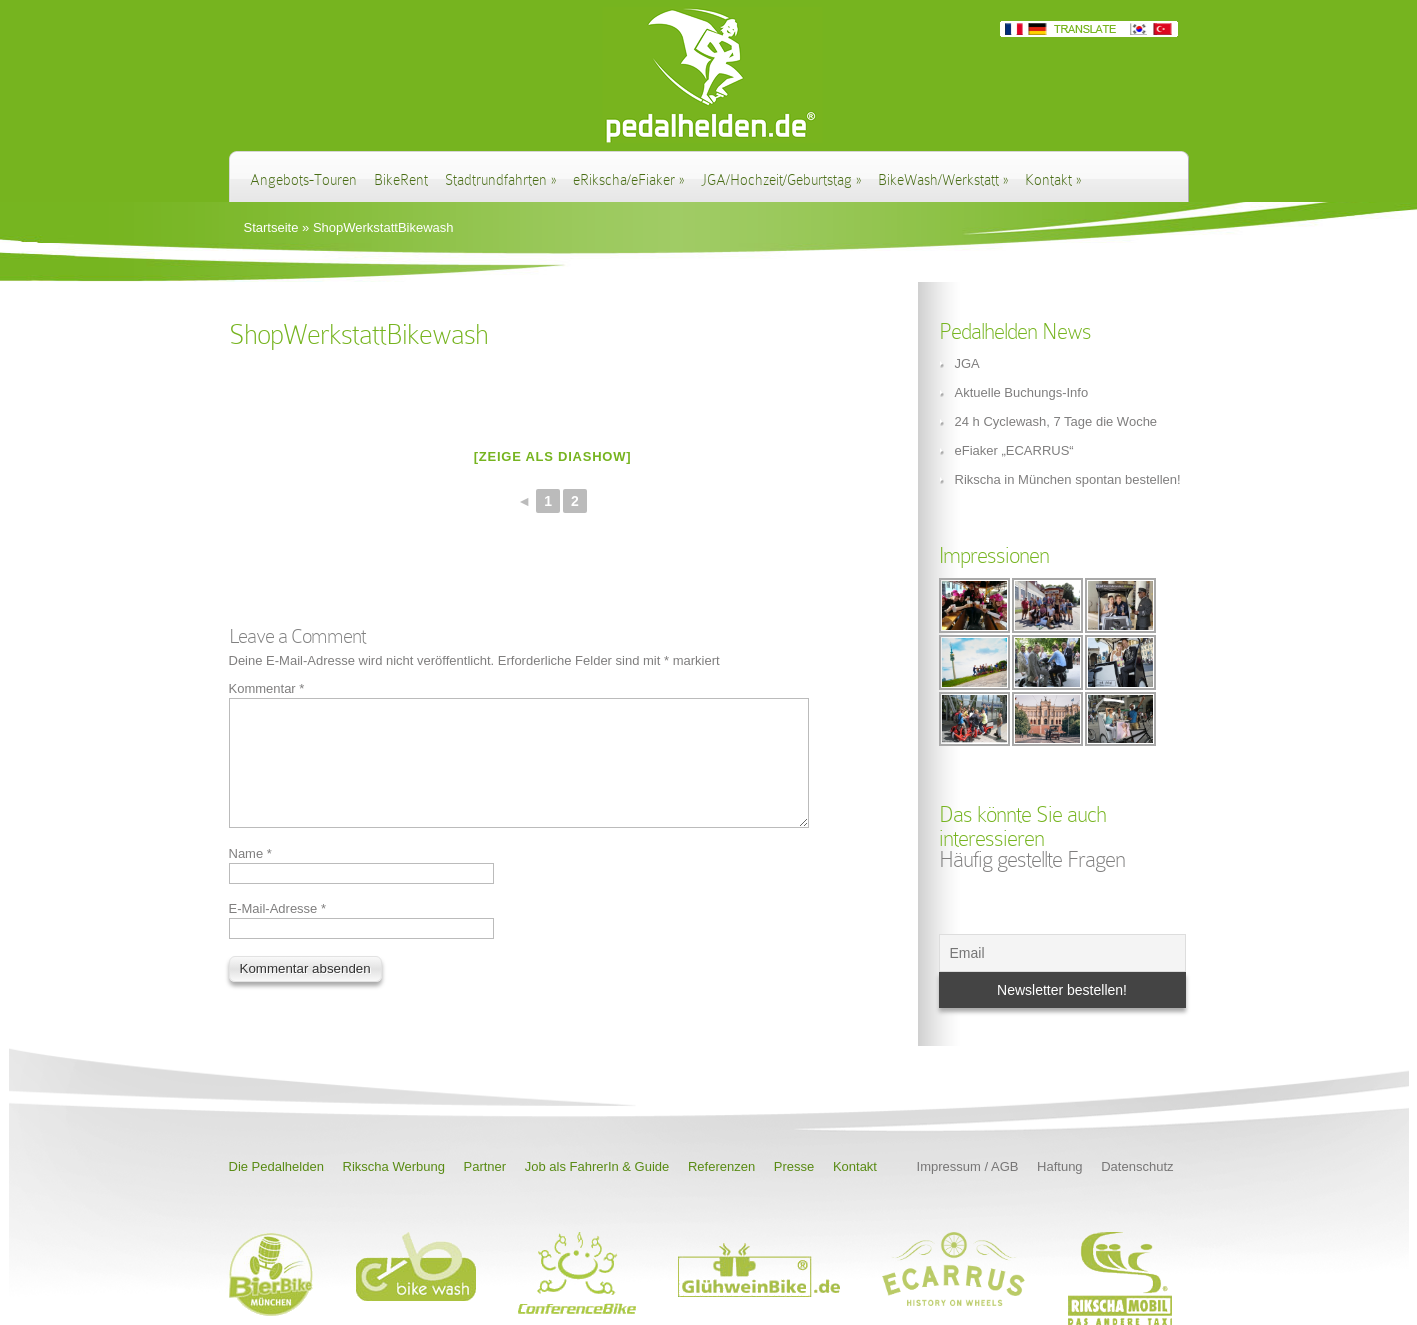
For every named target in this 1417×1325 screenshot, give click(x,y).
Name (250, 877)
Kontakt (1053, 180)
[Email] (1062, 953)
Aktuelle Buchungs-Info (1022, 392)
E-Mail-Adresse (278, 932)
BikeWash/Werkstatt (943, 180)
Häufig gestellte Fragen (1032, 859)
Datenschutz (1137, 1166)
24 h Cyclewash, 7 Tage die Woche (1056, 421)
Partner (485, 1166)
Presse (794, 1166)
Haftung (1060, 1166)
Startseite (271, 227)
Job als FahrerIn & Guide (597, 1166)
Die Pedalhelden (276, 1166)
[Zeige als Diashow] (553, 456)
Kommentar (267, 688)
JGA (967, 363)
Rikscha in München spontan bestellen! (1068, 479)
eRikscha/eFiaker (628, 180)
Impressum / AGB (968, 1166)
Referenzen (721, 1166)
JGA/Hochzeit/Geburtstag (781, 180)
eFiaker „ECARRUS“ (1014, 450)
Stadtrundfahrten (500, 180)
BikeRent (401, 180)
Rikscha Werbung (394, 1166)
